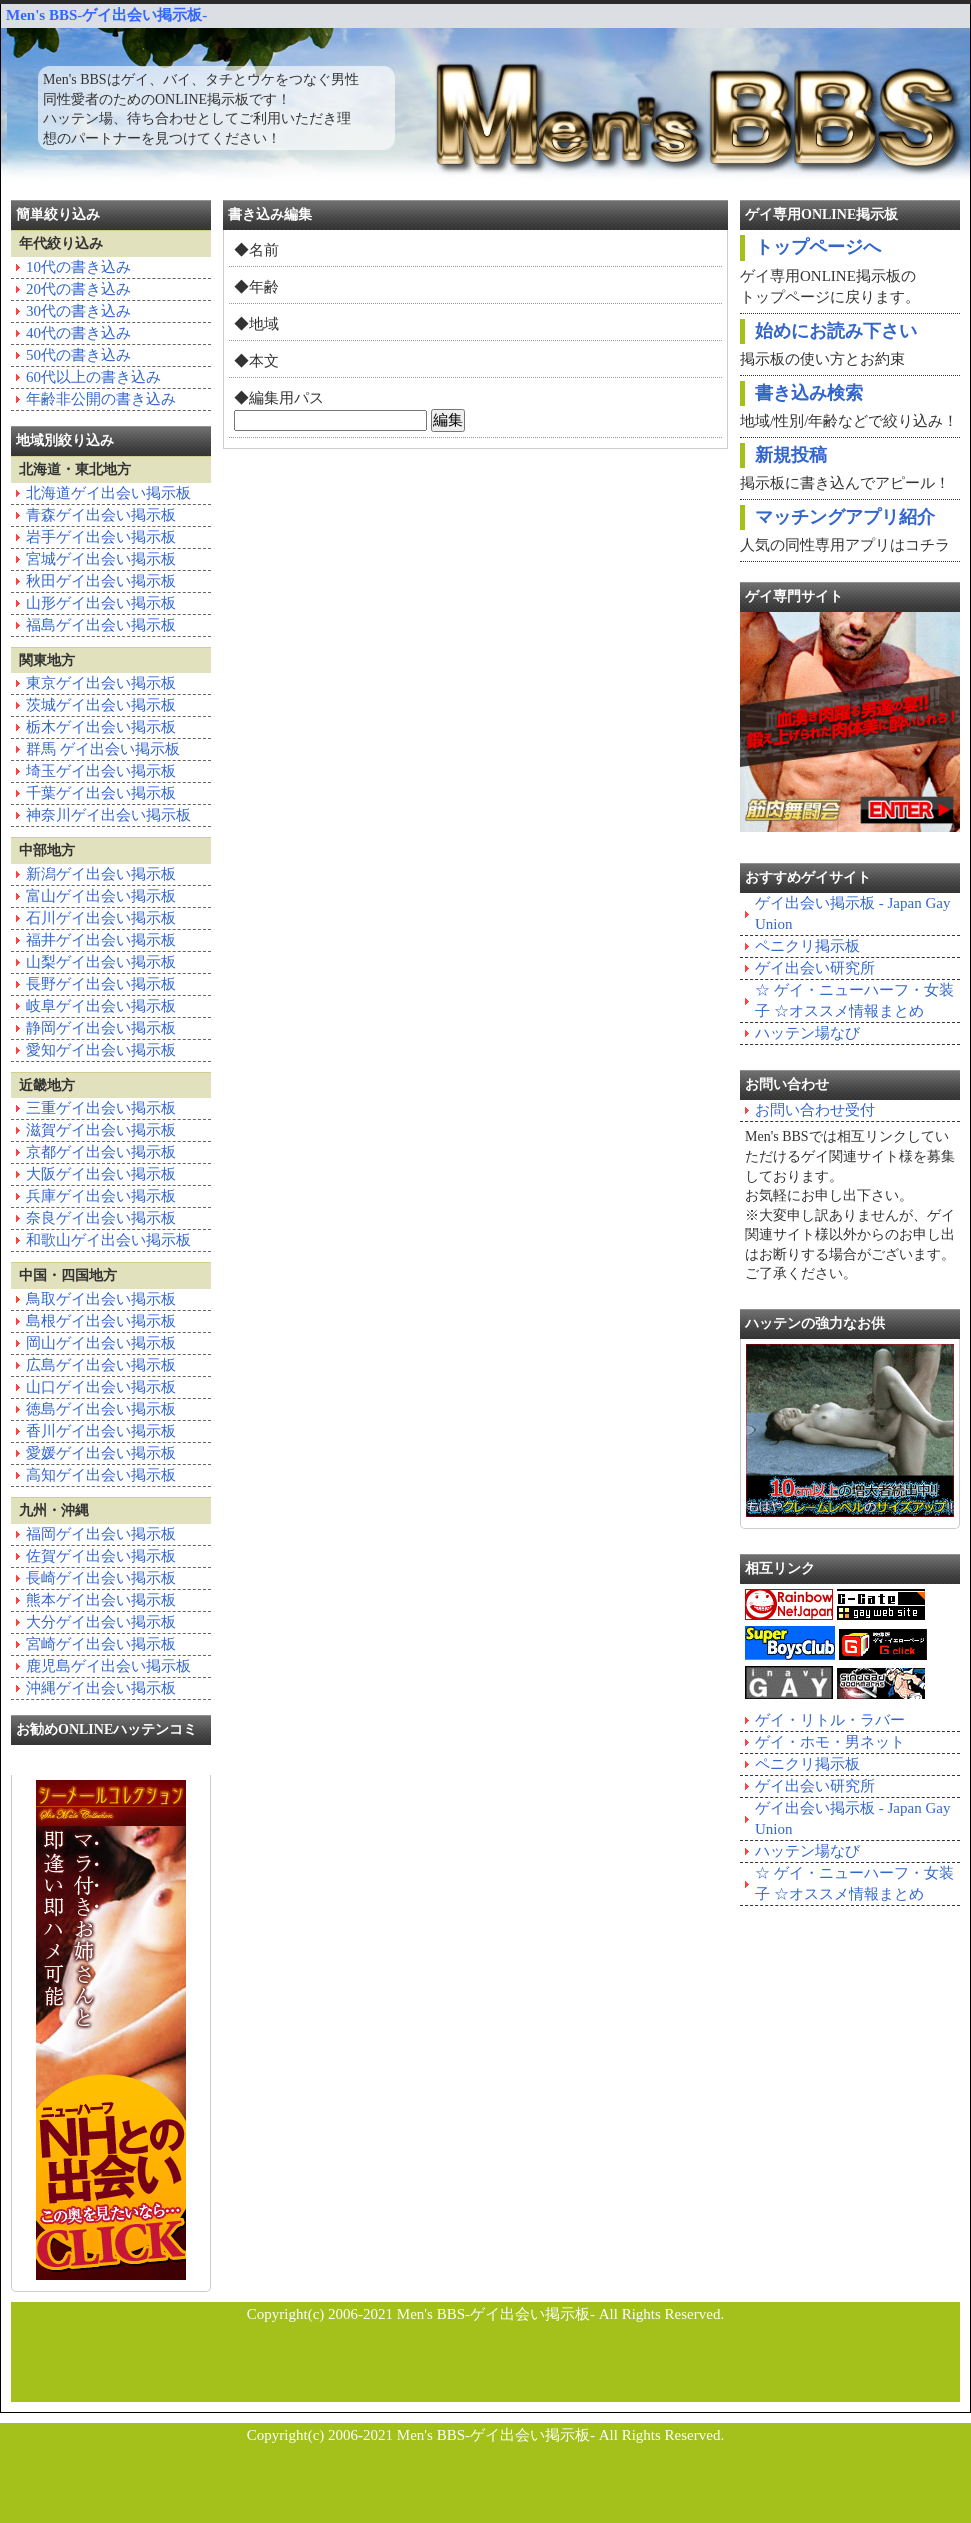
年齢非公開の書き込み (101, 399)
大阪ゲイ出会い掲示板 (101, 1174)
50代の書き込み (78, 355)
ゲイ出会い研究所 (815, 968)
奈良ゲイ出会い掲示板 (101, 1218)
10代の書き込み (78, 267)
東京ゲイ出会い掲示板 (101, 683)
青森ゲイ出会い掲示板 (101, 515)
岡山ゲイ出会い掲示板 (101, 1343)
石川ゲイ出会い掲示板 (101, 918)
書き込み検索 (809, 393)
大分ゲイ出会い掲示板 (101, 1622)
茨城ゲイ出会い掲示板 (101, 705)
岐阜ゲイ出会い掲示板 (101, 1006)
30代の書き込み (78, 311)
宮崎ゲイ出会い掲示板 (101, 1644)
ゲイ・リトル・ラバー (830, 1720)
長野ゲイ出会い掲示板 (101, 984)
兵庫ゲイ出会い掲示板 (101, 1196)
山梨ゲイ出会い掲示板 (101, 962)
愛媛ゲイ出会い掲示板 (101, 1453)
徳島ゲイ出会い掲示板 (101, 1409)
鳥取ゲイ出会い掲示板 (101, 1299)
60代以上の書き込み (93, 377)
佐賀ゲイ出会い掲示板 (101, 1556)
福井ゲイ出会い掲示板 (101, 940)
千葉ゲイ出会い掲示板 (101, 793)
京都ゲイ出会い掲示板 (101, 1152)
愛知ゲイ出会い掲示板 (101, 1050)
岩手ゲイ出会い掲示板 (101, 537)
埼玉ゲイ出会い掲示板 (101, 771)
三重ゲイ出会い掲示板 (101, 1108)
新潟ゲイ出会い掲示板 (101, 874)
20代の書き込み (78, 289)
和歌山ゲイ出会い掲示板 (108, 1240)
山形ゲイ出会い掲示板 (101, 603)
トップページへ (818, 247)
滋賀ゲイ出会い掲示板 (101, 1130)
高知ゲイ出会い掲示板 (101, 1475)
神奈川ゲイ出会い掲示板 (108, 815)
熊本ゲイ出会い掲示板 (101, 1600)
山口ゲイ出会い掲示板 (101, 1387)
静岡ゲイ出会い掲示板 (101, 1028)
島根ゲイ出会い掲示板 (101, 1321)
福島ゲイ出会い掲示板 (101, 625)
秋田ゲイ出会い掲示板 (101, 581)
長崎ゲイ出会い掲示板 (101, 1578)
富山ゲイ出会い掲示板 (101, 896)
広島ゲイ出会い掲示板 (101, 1365)
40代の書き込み (78, 333)
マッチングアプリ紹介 (845, 517)
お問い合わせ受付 (815, 1110)
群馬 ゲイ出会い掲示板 (103, 749)
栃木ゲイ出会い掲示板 (101, 727)
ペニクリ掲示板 (807, 946)
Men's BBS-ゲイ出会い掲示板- (106, 15)
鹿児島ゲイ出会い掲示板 (108, 1666)
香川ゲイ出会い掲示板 (101, 1431)
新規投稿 (791, 455)
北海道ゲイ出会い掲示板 (108, 493)
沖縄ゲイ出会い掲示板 (101, 1688)
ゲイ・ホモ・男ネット (830, 1742)
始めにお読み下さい (836, 331)
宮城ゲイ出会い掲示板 (101, 559)
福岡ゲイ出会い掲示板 (101, 1534)
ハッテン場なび (807, 1033)
